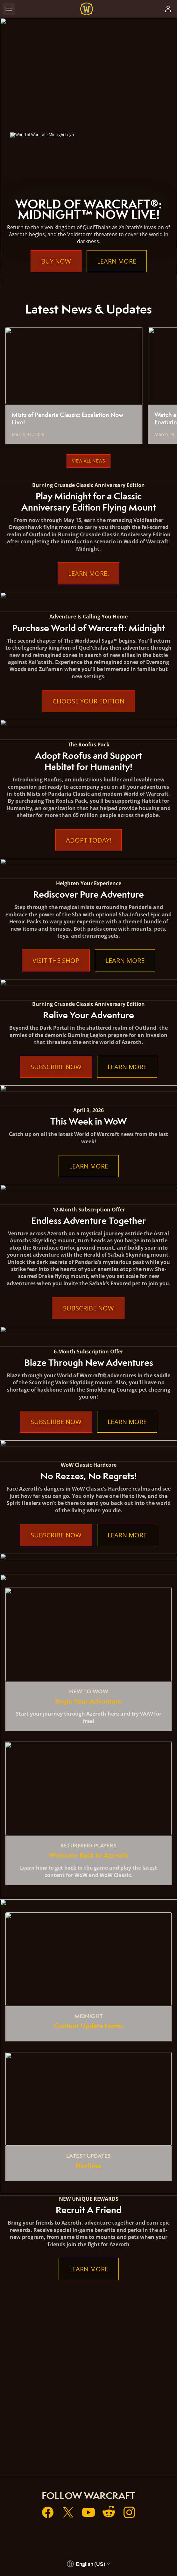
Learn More (116, 261)
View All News (88, 461)
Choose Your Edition (88, 701)
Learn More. (88, 573)
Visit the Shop (55, 960)
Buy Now (56, 261)
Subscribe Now (56, 1066)
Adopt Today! (88, 840)
